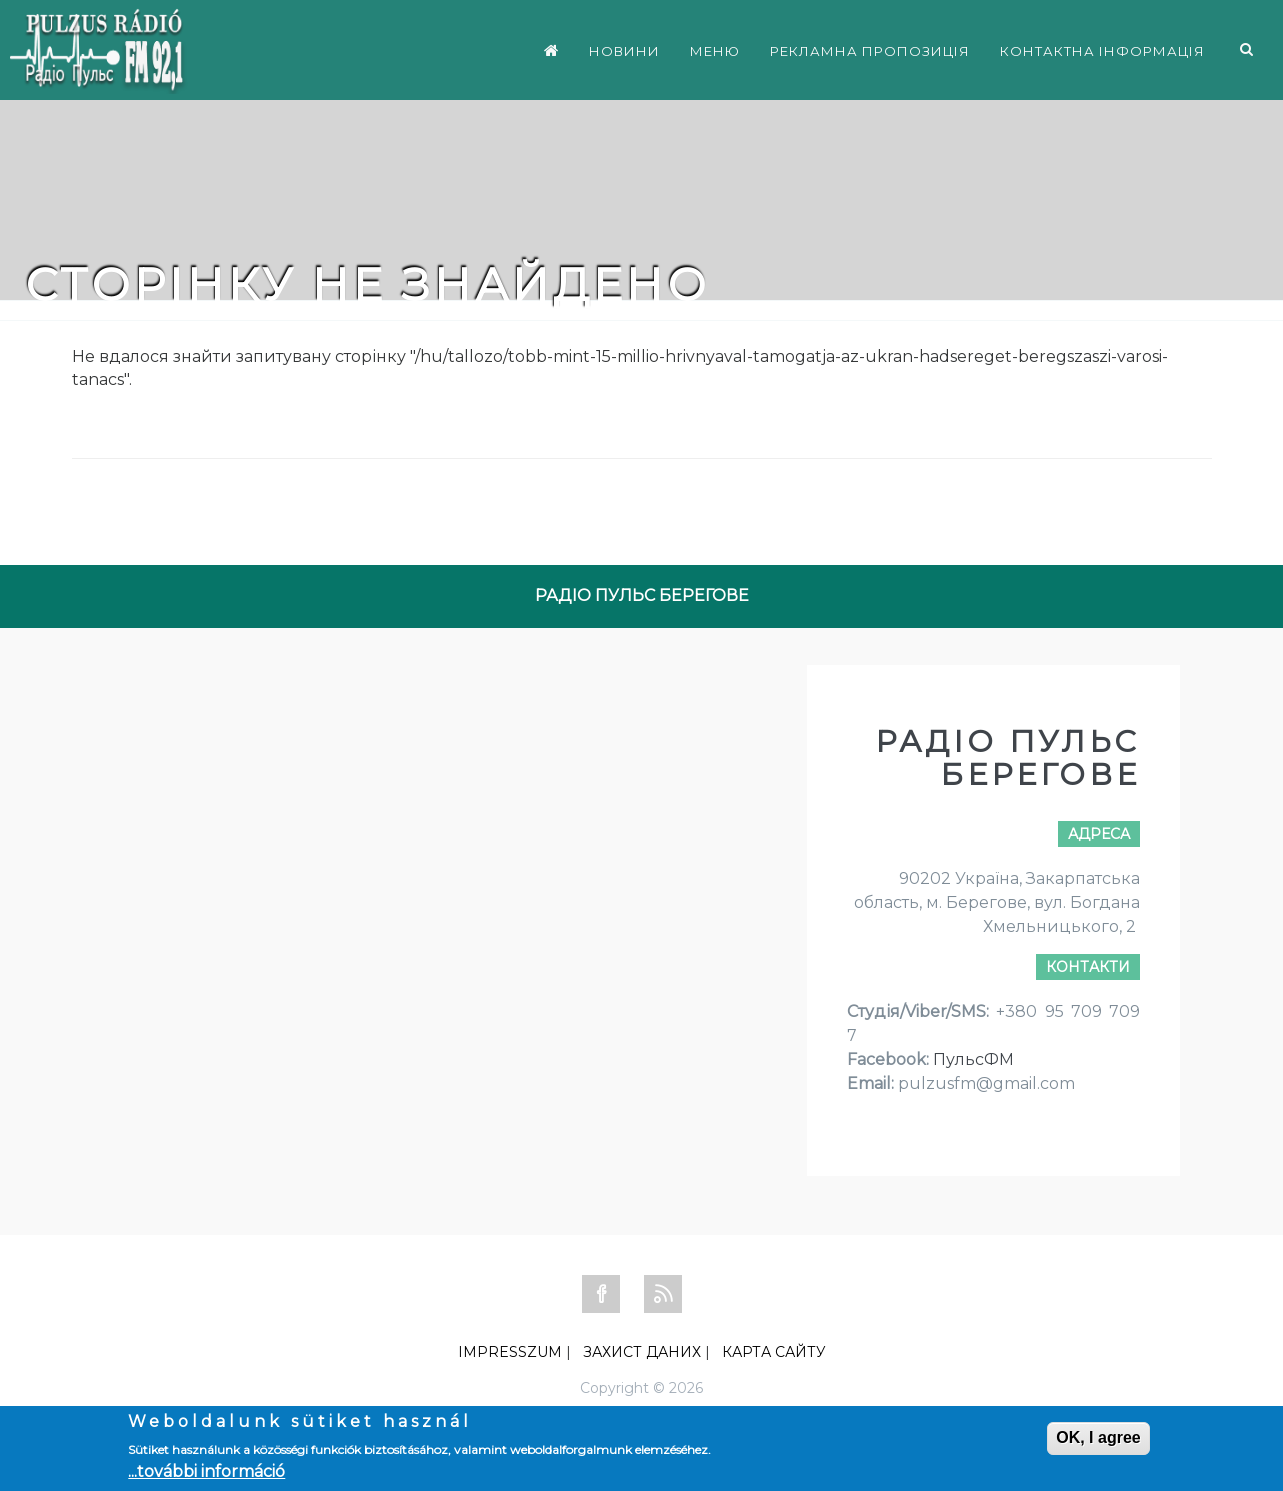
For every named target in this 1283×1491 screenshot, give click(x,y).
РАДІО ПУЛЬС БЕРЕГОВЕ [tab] (642, 595)
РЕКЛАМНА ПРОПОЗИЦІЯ (870, 51)
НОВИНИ (624, 51)
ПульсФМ (973, 1059)
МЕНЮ (715, 51)
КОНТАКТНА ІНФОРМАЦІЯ (1102, 51)
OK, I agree (1098, 1437)
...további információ (206, 1471)
